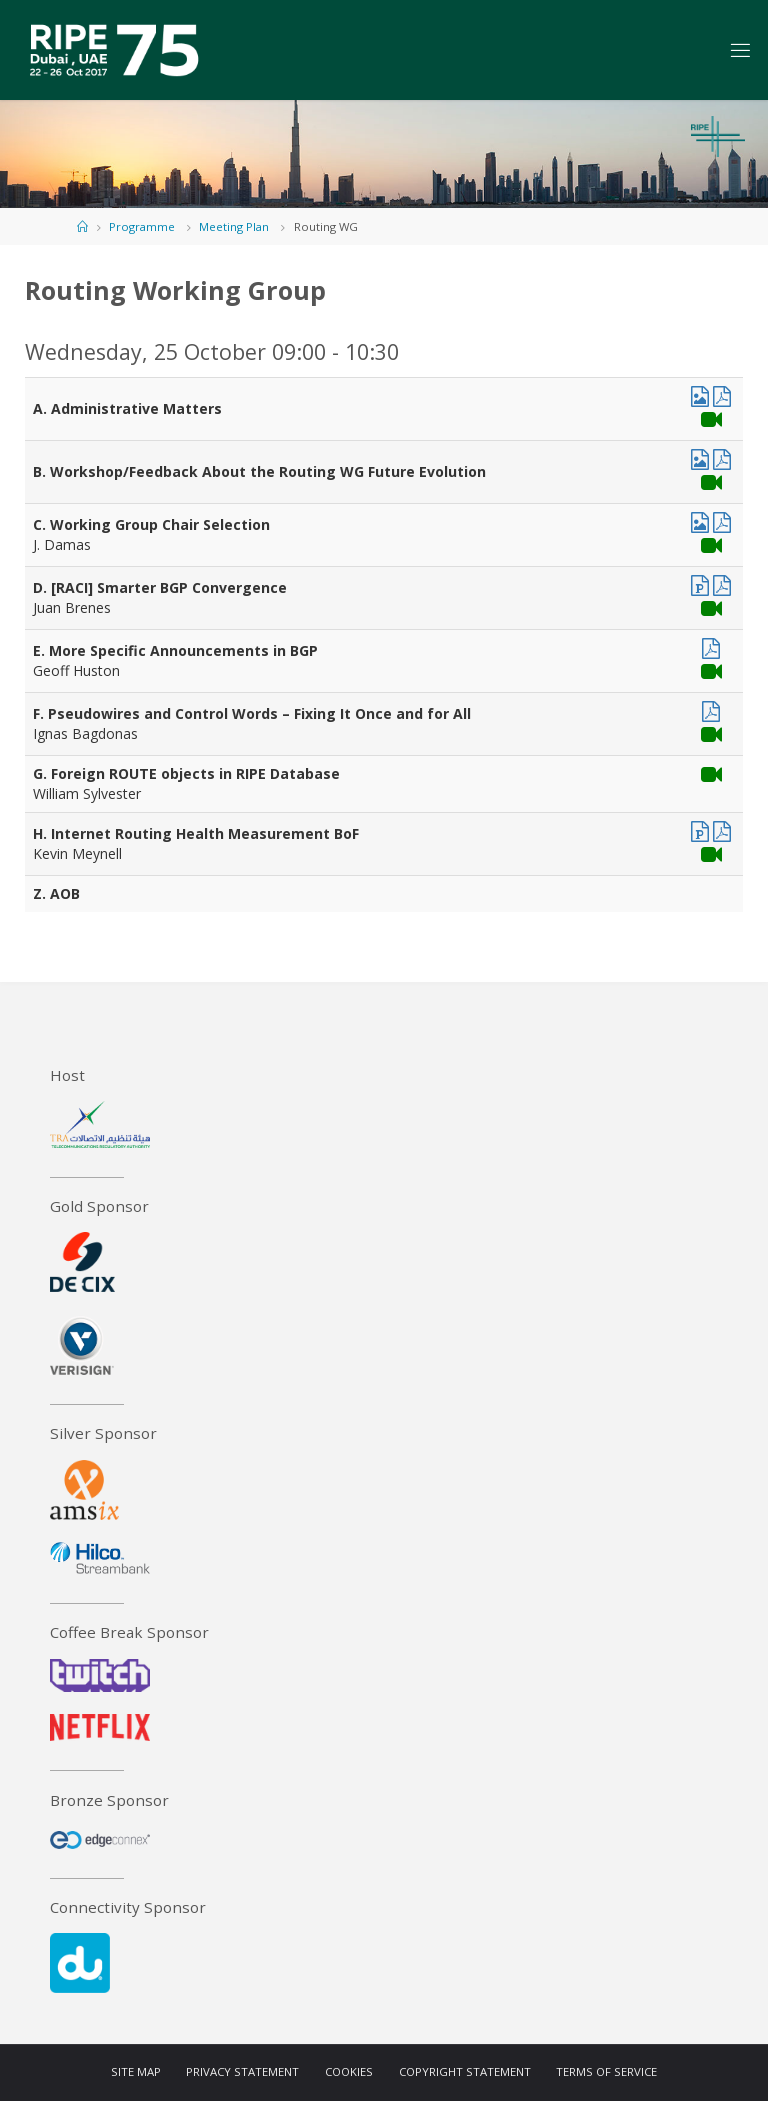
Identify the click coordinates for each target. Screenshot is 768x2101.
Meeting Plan (234, 226)
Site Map (136, 2072)
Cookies (349, 2072)
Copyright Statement (465, 2072)
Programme (142, 226)
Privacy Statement (242, 2072)
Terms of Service (606, 2072)
